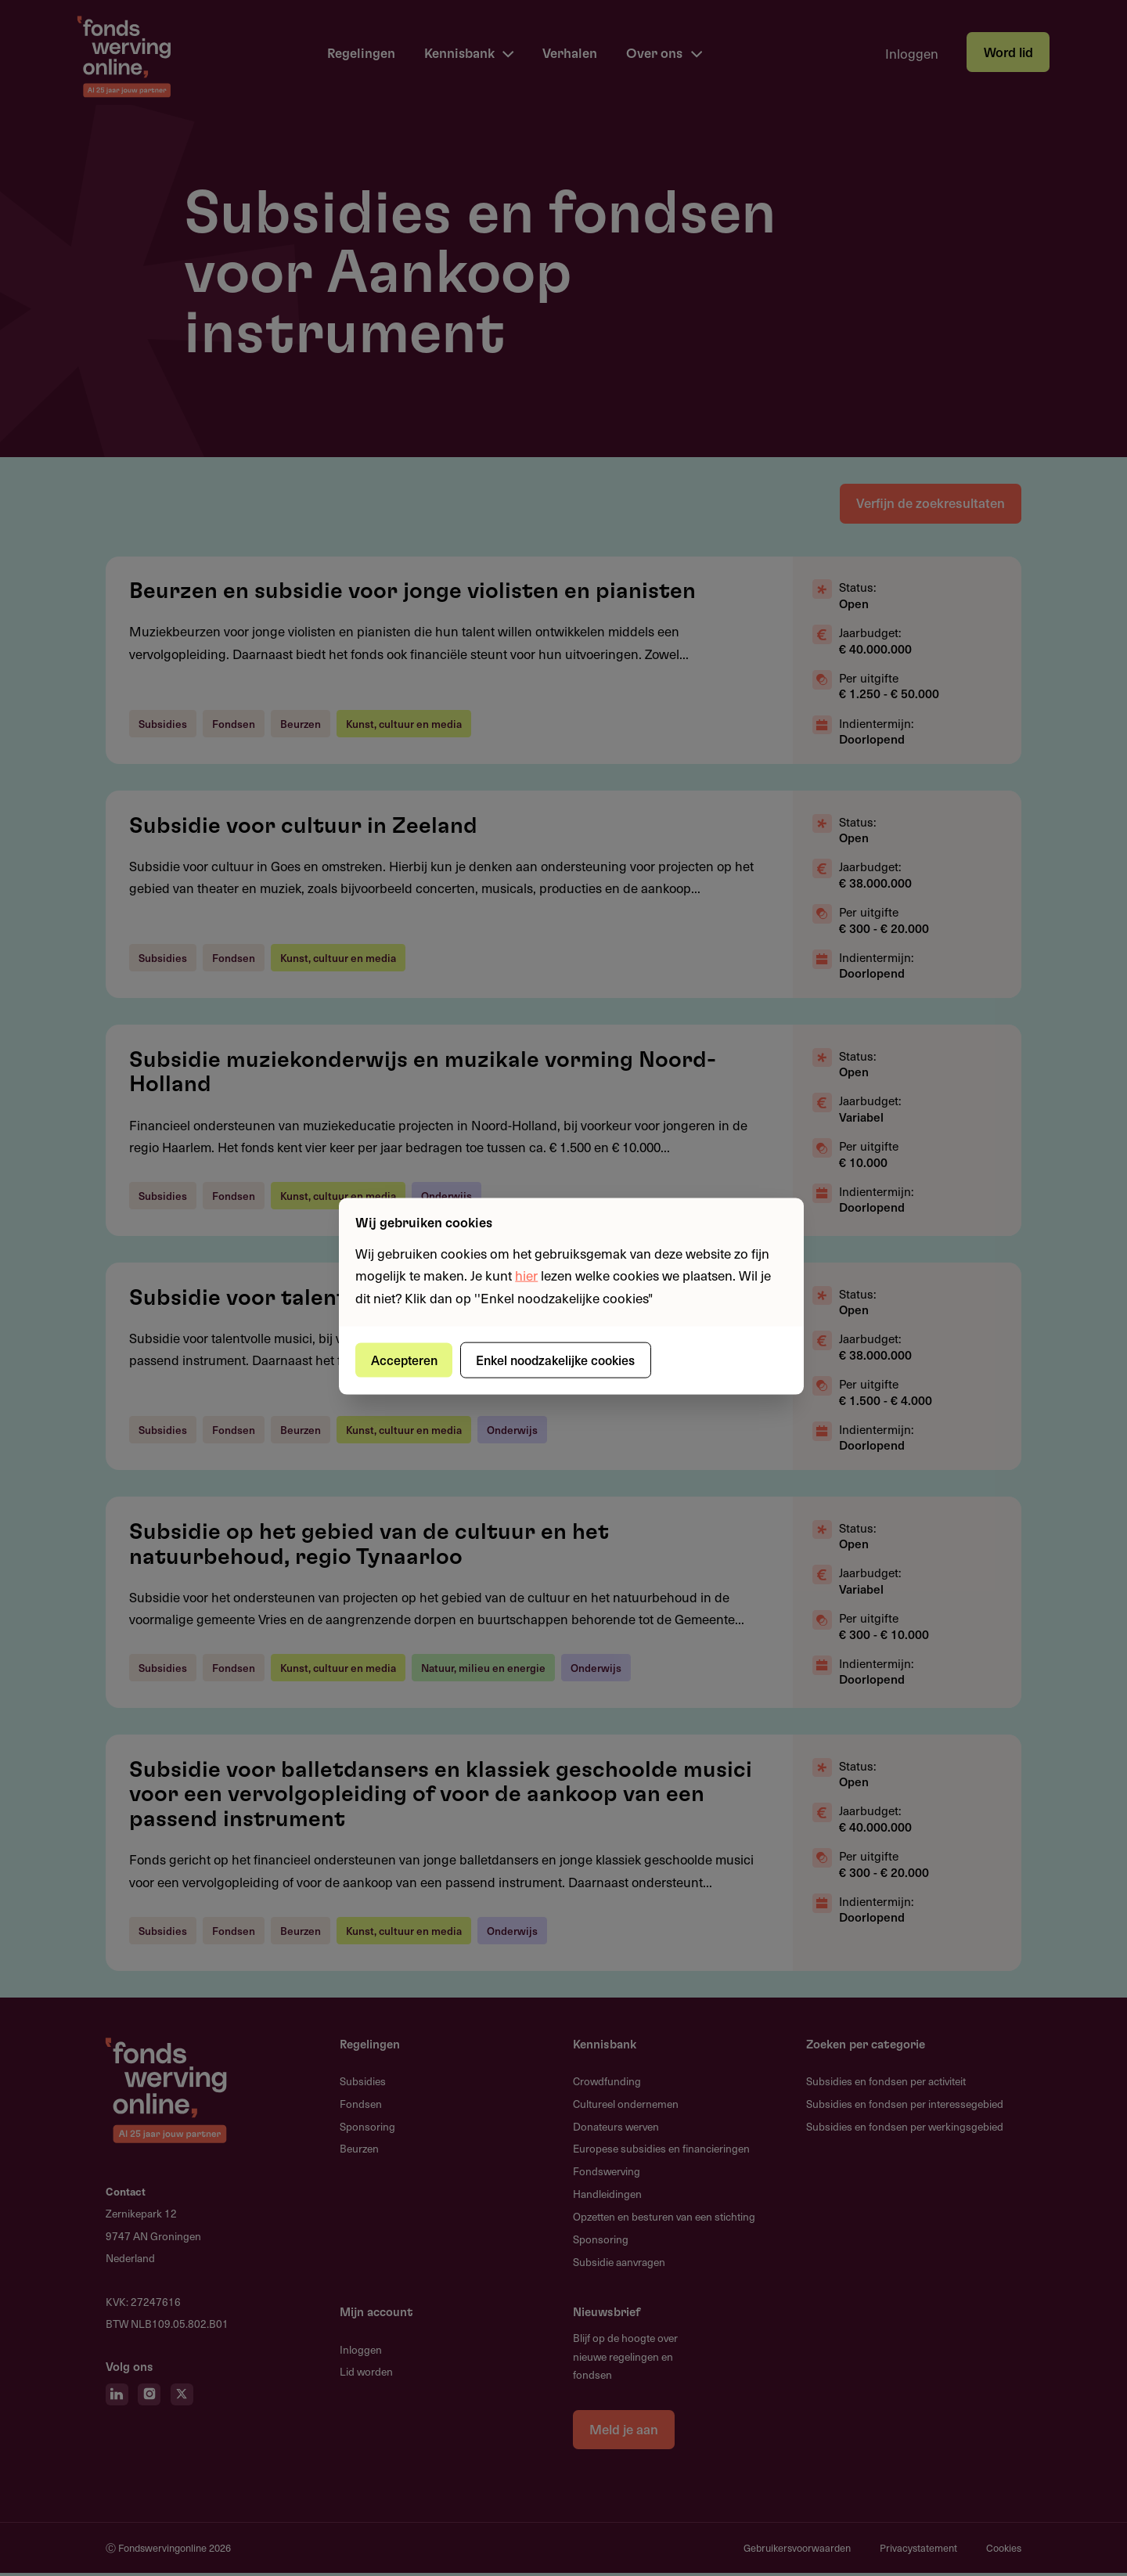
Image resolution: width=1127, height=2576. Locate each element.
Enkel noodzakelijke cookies (560, 1359)
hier (526, 1275)
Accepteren (406, 1359)
